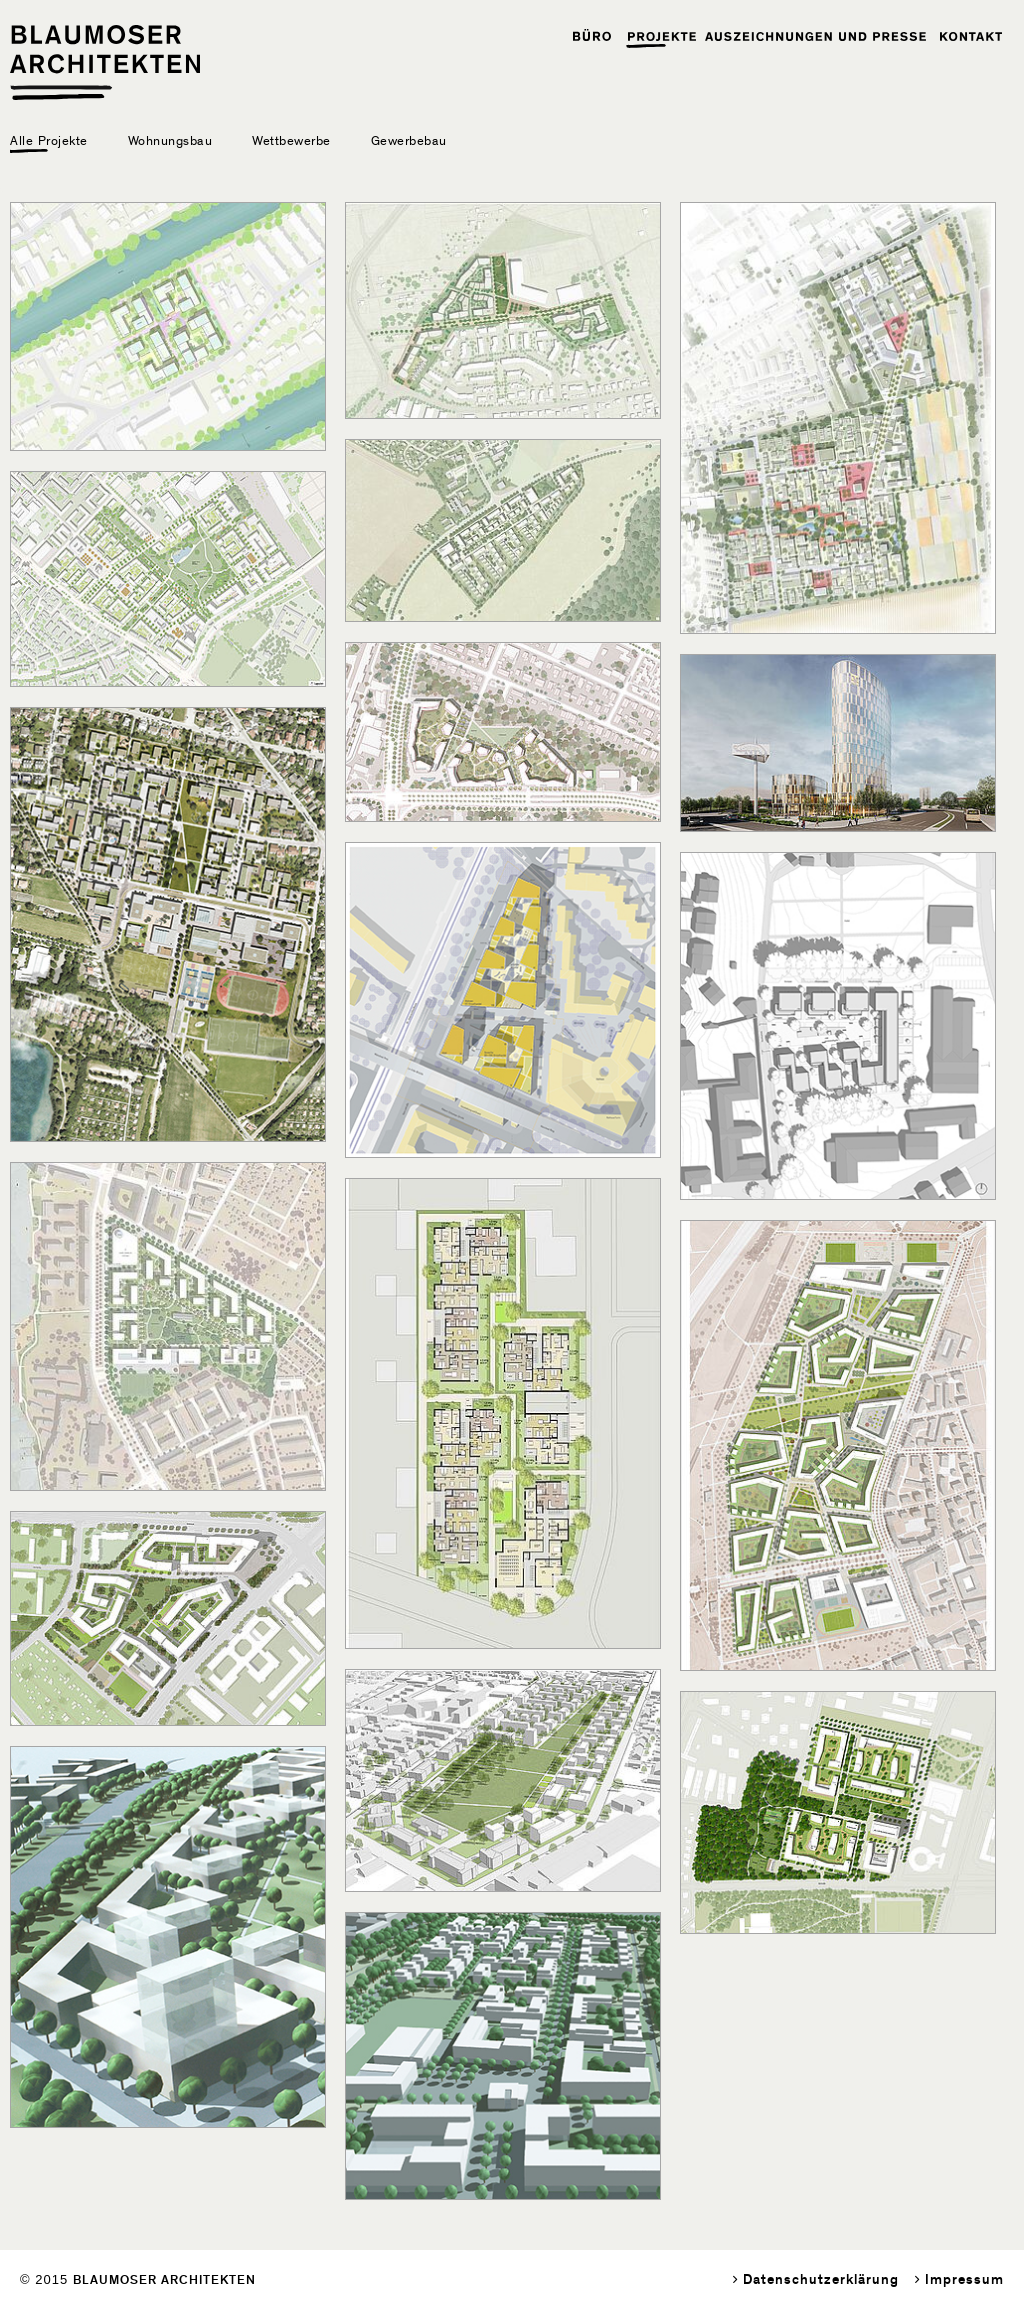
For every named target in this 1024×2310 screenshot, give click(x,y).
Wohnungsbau (170, 141)
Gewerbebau (409, 141)
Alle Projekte (49, 141)
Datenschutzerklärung (821, 2279)
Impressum (964, 2279)
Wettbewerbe (291, 141)
